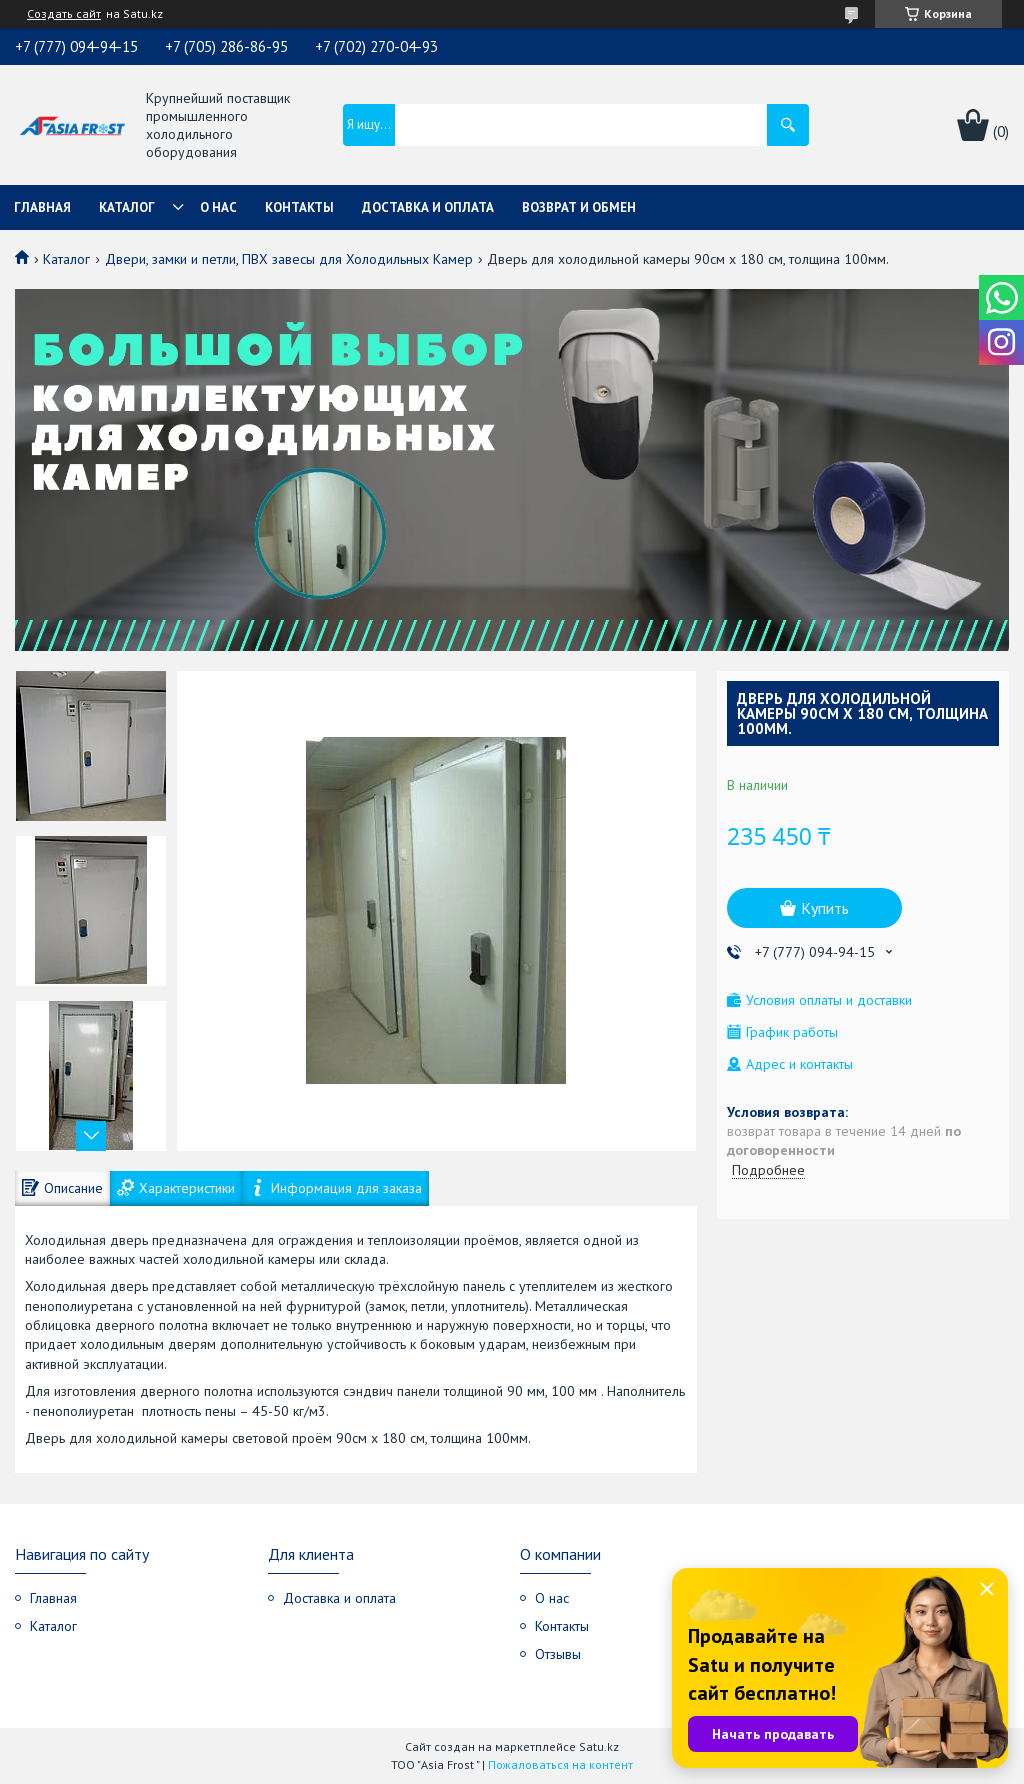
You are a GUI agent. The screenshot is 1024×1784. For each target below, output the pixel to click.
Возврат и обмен (579, 207)
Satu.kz (599, 1746)
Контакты (299, 207)
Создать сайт (64, 14)
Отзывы (558, 1654)
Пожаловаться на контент (560, 1764)
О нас (218, 207)
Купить (825, 908)
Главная (42, 207)
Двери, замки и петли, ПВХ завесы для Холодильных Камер (289, 259)
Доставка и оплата (428, 207)
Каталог (127, 207)
